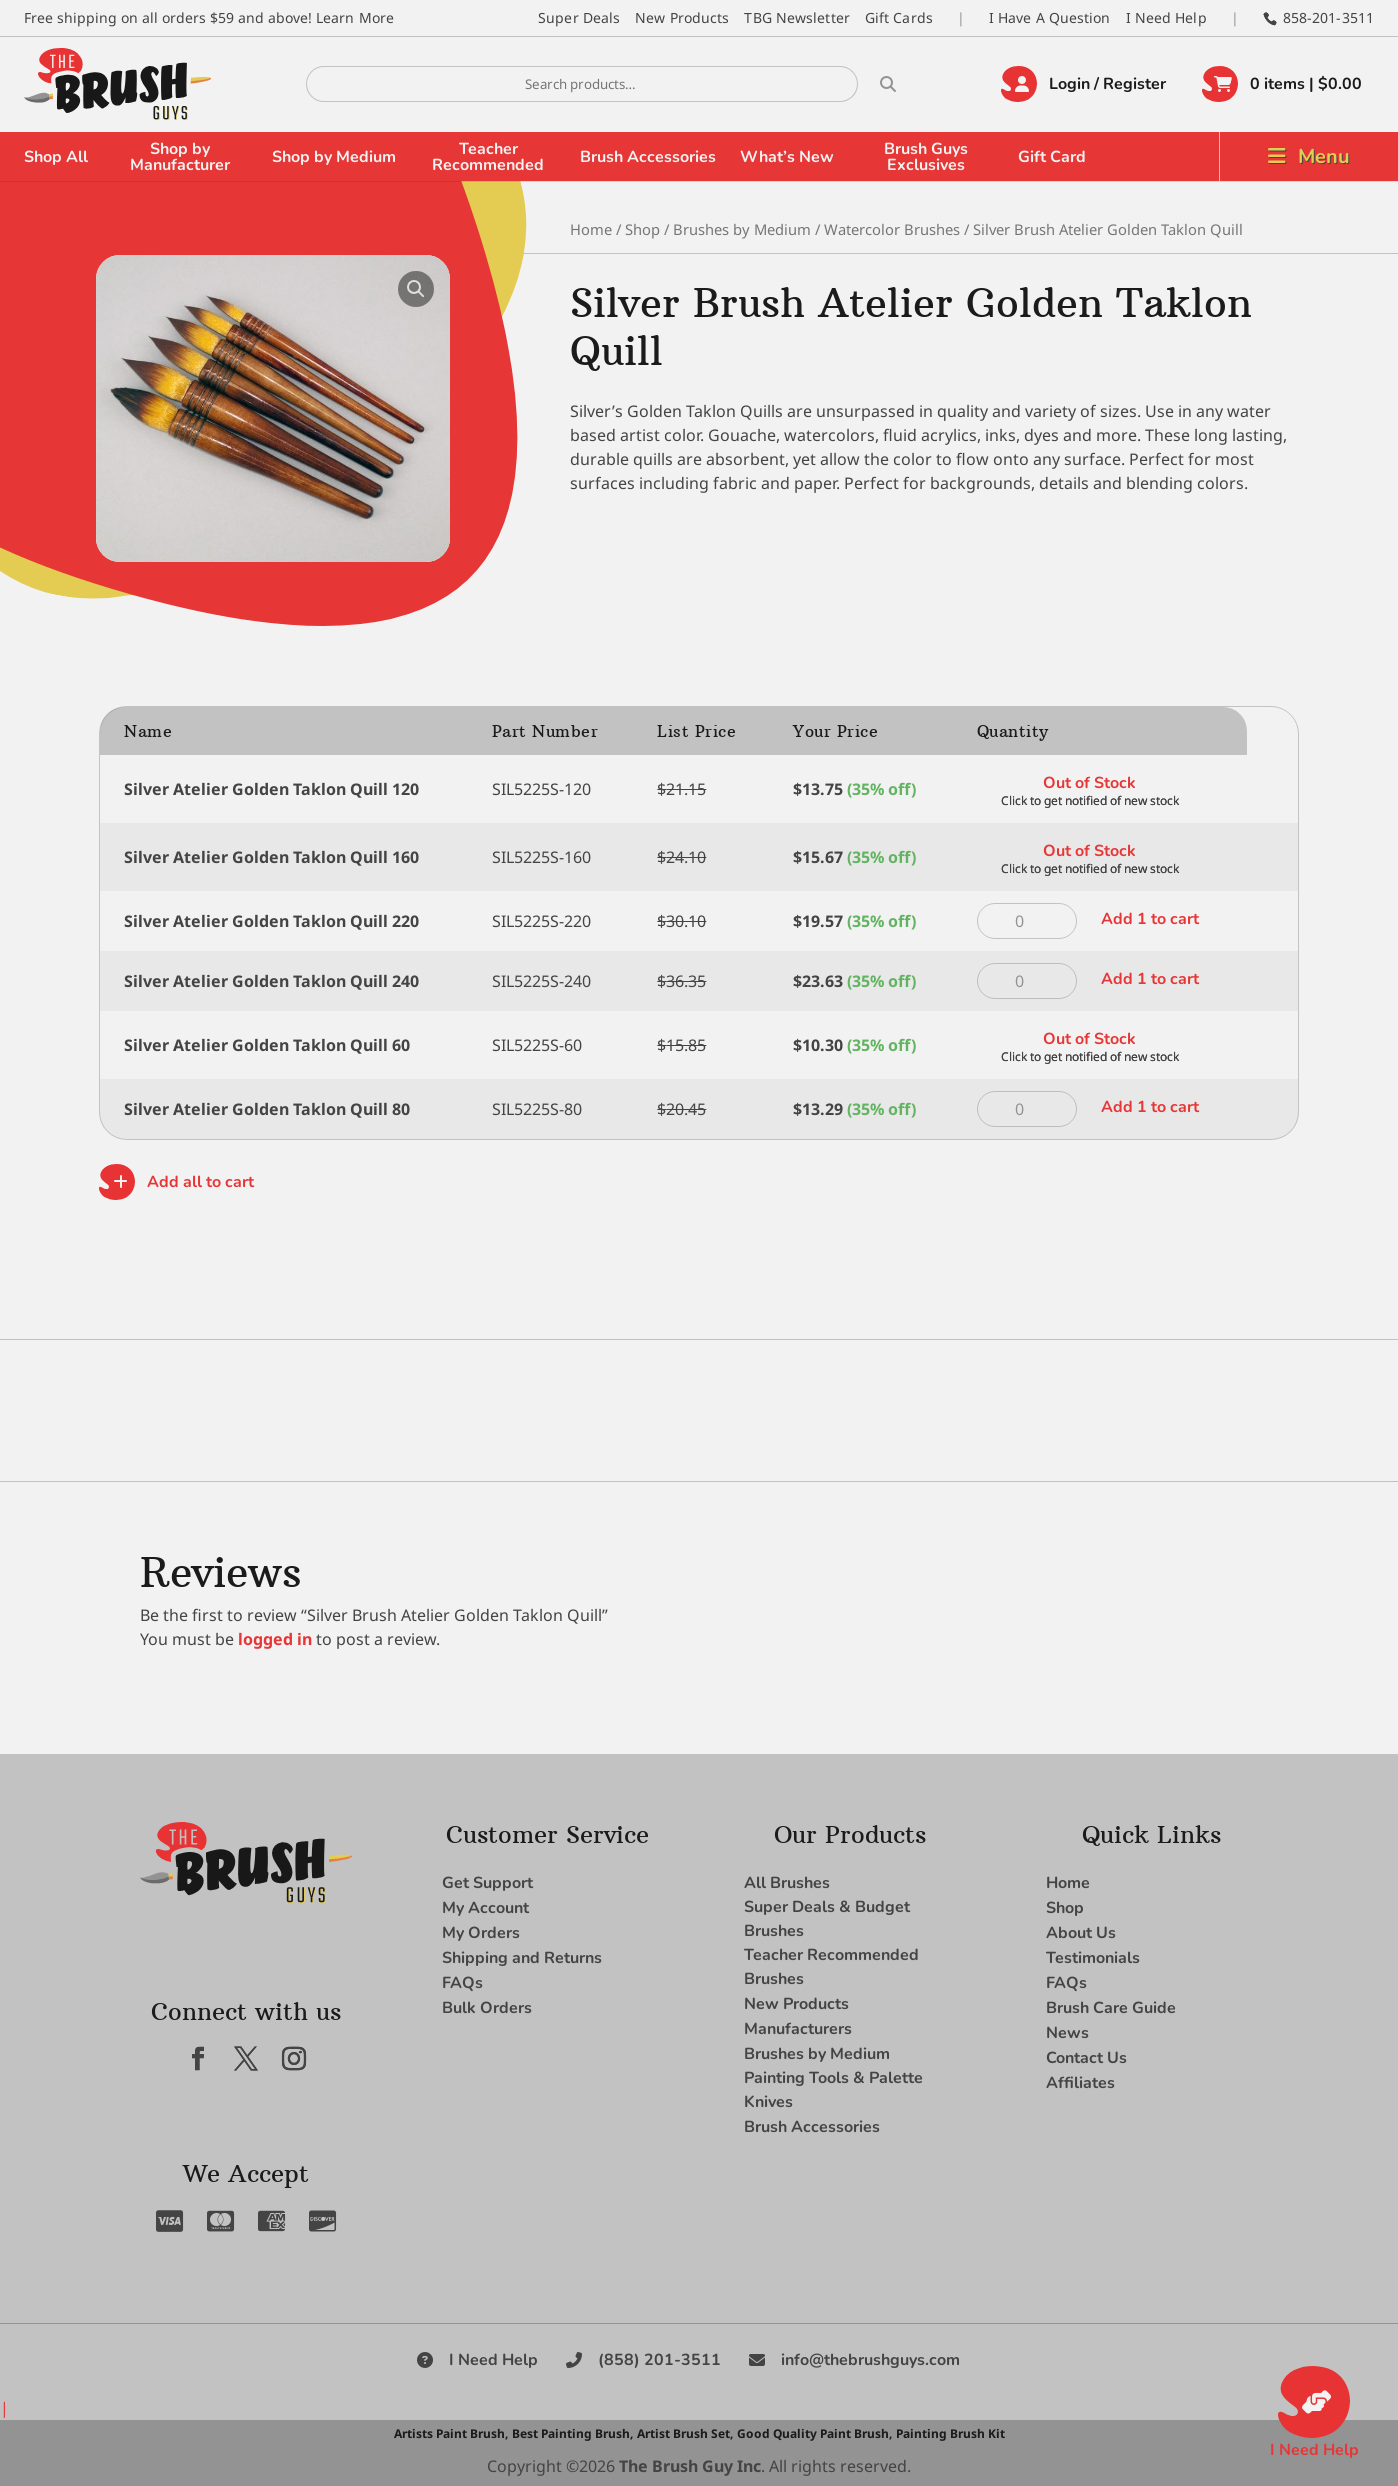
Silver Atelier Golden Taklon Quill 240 (271, 981)
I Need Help (1166, 17)
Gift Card (1052, 157)
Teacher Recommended (488, 157)
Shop (642, 229)
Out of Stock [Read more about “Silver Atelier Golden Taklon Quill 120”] (1089, 783)
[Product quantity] (1027, 921)
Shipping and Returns (522, 1958)
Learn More (355, 17)
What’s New (787, 157)
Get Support (487, 1883)
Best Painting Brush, (572, 2433)
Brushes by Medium (742, 229)
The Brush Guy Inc (690, 2466)
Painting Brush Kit (950, 2433)
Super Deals (579, 17)
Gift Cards (899, 17)
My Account (485, 1908)
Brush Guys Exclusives (926, 157)
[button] (416, 289)
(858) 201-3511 (659, 2360)
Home (591, 229)
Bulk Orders (487, 2008)
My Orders (481, 1933)
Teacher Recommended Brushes (831, 1967)
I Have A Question (1050, 17)
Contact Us (1086, 2058)
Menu (1324, 156)
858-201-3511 (1328, 17)
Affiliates (1080, 2083)
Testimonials (1093, 1958)
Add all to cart (200, 1182)
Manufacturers (798, 2029)
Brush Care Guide (1111, 2008)
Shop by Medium (334, 157)
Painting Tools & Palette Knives (833, 2090)
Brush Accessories (648, 157)
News (1067, 2033)
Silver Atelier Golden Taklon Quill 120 (271, 789)
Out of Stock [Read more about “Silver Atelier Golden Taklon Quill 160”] (1089, 851)
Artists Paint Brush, (451, 2433)
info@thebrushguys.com (870, 2360)
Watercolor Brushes (892, 229)
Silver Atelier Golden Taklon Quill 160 (271, 857)
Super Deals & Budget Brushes (827, 1919)
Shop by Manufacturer (180, 157)
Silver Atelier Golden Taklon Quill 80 (267, 1109)
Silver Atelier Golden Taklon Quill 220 (271, 921)
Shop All (56, 157)
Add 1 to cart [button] (1150, 919)
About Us (1081, 1933)
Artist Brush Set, (685, 2433)
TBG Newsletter (796, 17)
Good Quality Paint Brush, (814, 2433)
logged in (275, 1639)
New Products (682, 17)
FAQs (462, 1983)
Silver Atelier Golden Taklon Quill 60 (267, 1045)
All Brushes (787, 1883)
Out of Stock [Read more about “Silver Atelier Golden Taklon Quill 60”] (1089, 1039)
